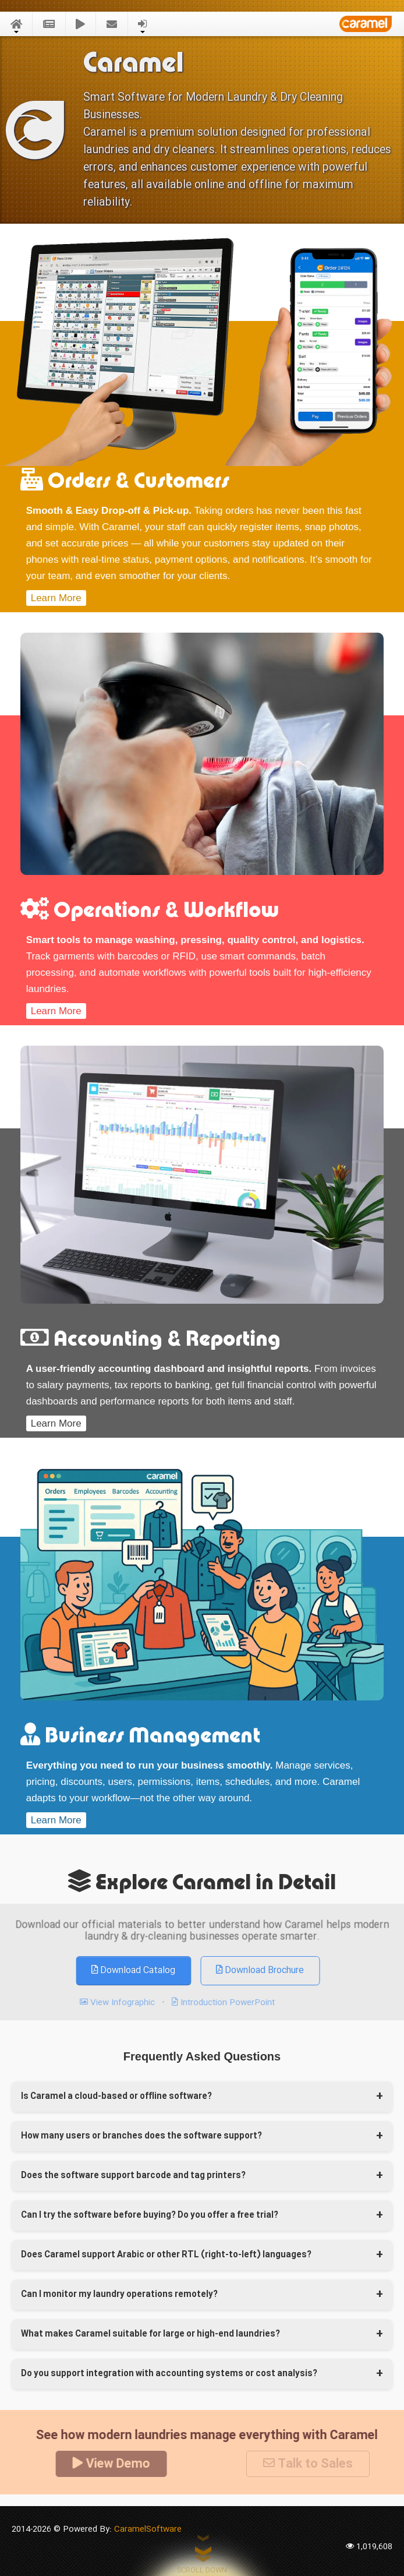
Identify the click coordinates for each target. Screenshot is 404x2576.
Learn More (56, 586)
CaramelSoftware (148, 2529)
